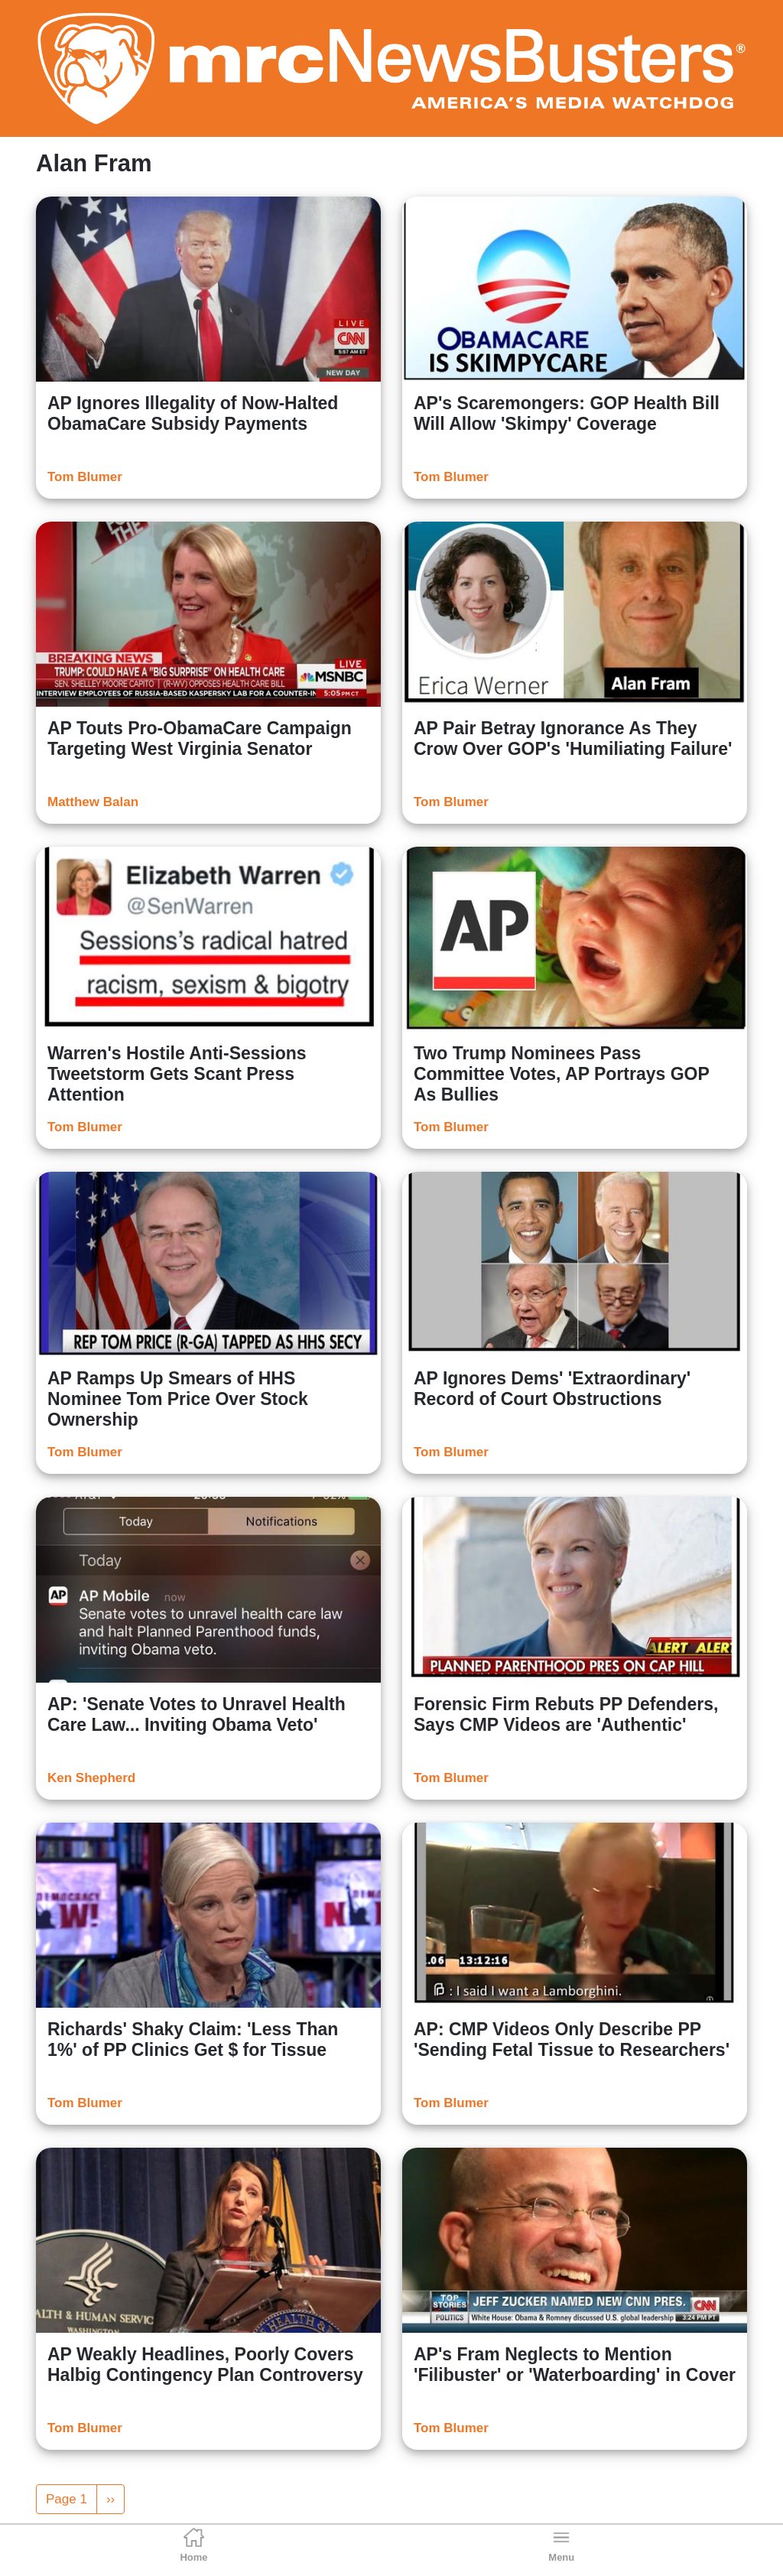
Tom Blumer (84, 477)
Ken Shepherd (91, 1778)
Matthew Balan (92, 802)
